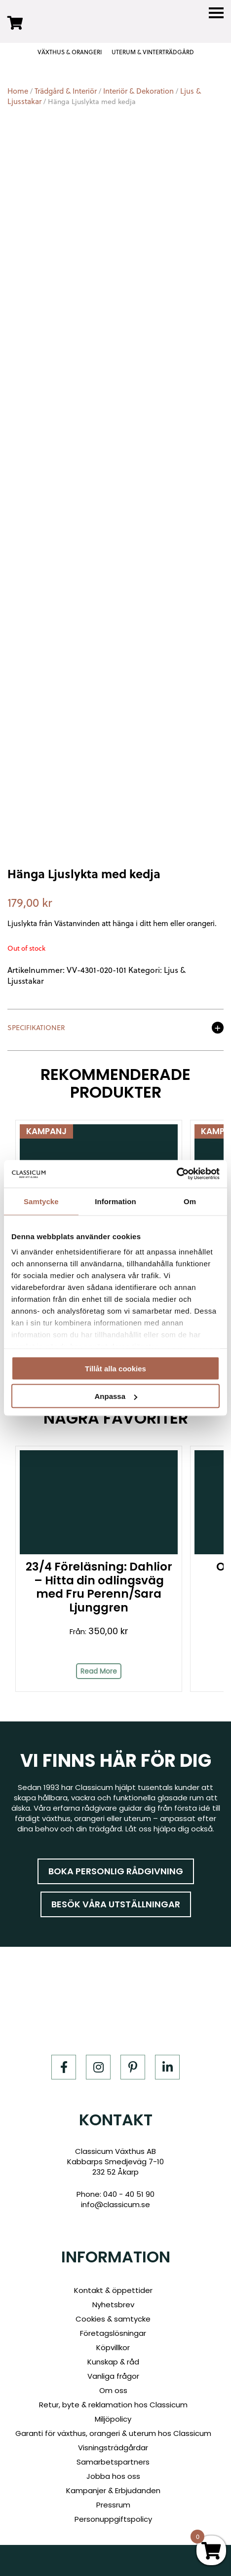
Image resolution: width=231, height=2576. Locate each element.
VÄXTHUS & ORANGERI (70, 52)
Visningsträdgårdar (113, 2447)
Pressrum (113, 2505)
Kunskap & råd (113, 2362)
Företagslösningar (113, 2333)
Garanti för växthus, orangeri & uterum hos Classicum (113, 2433)
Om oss (113, 2390)
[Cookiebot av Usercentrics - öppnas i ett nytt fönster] (176, 1174)
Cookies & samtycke (113, 2319)
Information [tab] (115, 1201)
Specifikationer (36, 1028)
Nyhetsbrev (113, 2304)
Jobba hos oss (113, 2476)
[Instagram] (98, 2067)
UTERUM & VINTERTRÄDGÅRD (153, 52)
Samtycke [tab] (41, 1201)
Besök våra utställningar (115, 1904)
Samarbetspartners (113, 2462)
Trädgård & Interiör (66, 90)
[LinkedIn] (167, 2067)
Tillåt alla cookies (115, 1368)
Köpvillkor (113, 2347)
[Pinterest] (132, 2067)
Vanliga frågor (113, 2376)
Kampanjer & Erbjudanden (113, 2490)
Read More (98, 1671)
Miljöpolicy (113, 2419)
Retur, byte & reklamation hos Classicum (113, 2404)
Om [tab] (190, 1201)
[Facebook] (63, 2067)
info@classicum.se (115, 2204)
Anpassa (115, 1396)
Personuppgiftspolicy (113, 2519)
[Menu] (216, 13)
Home (17, 90)
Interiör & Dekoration (138, 90)
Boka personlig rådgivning (115, 1871)
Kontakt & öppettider (113, 2290)
